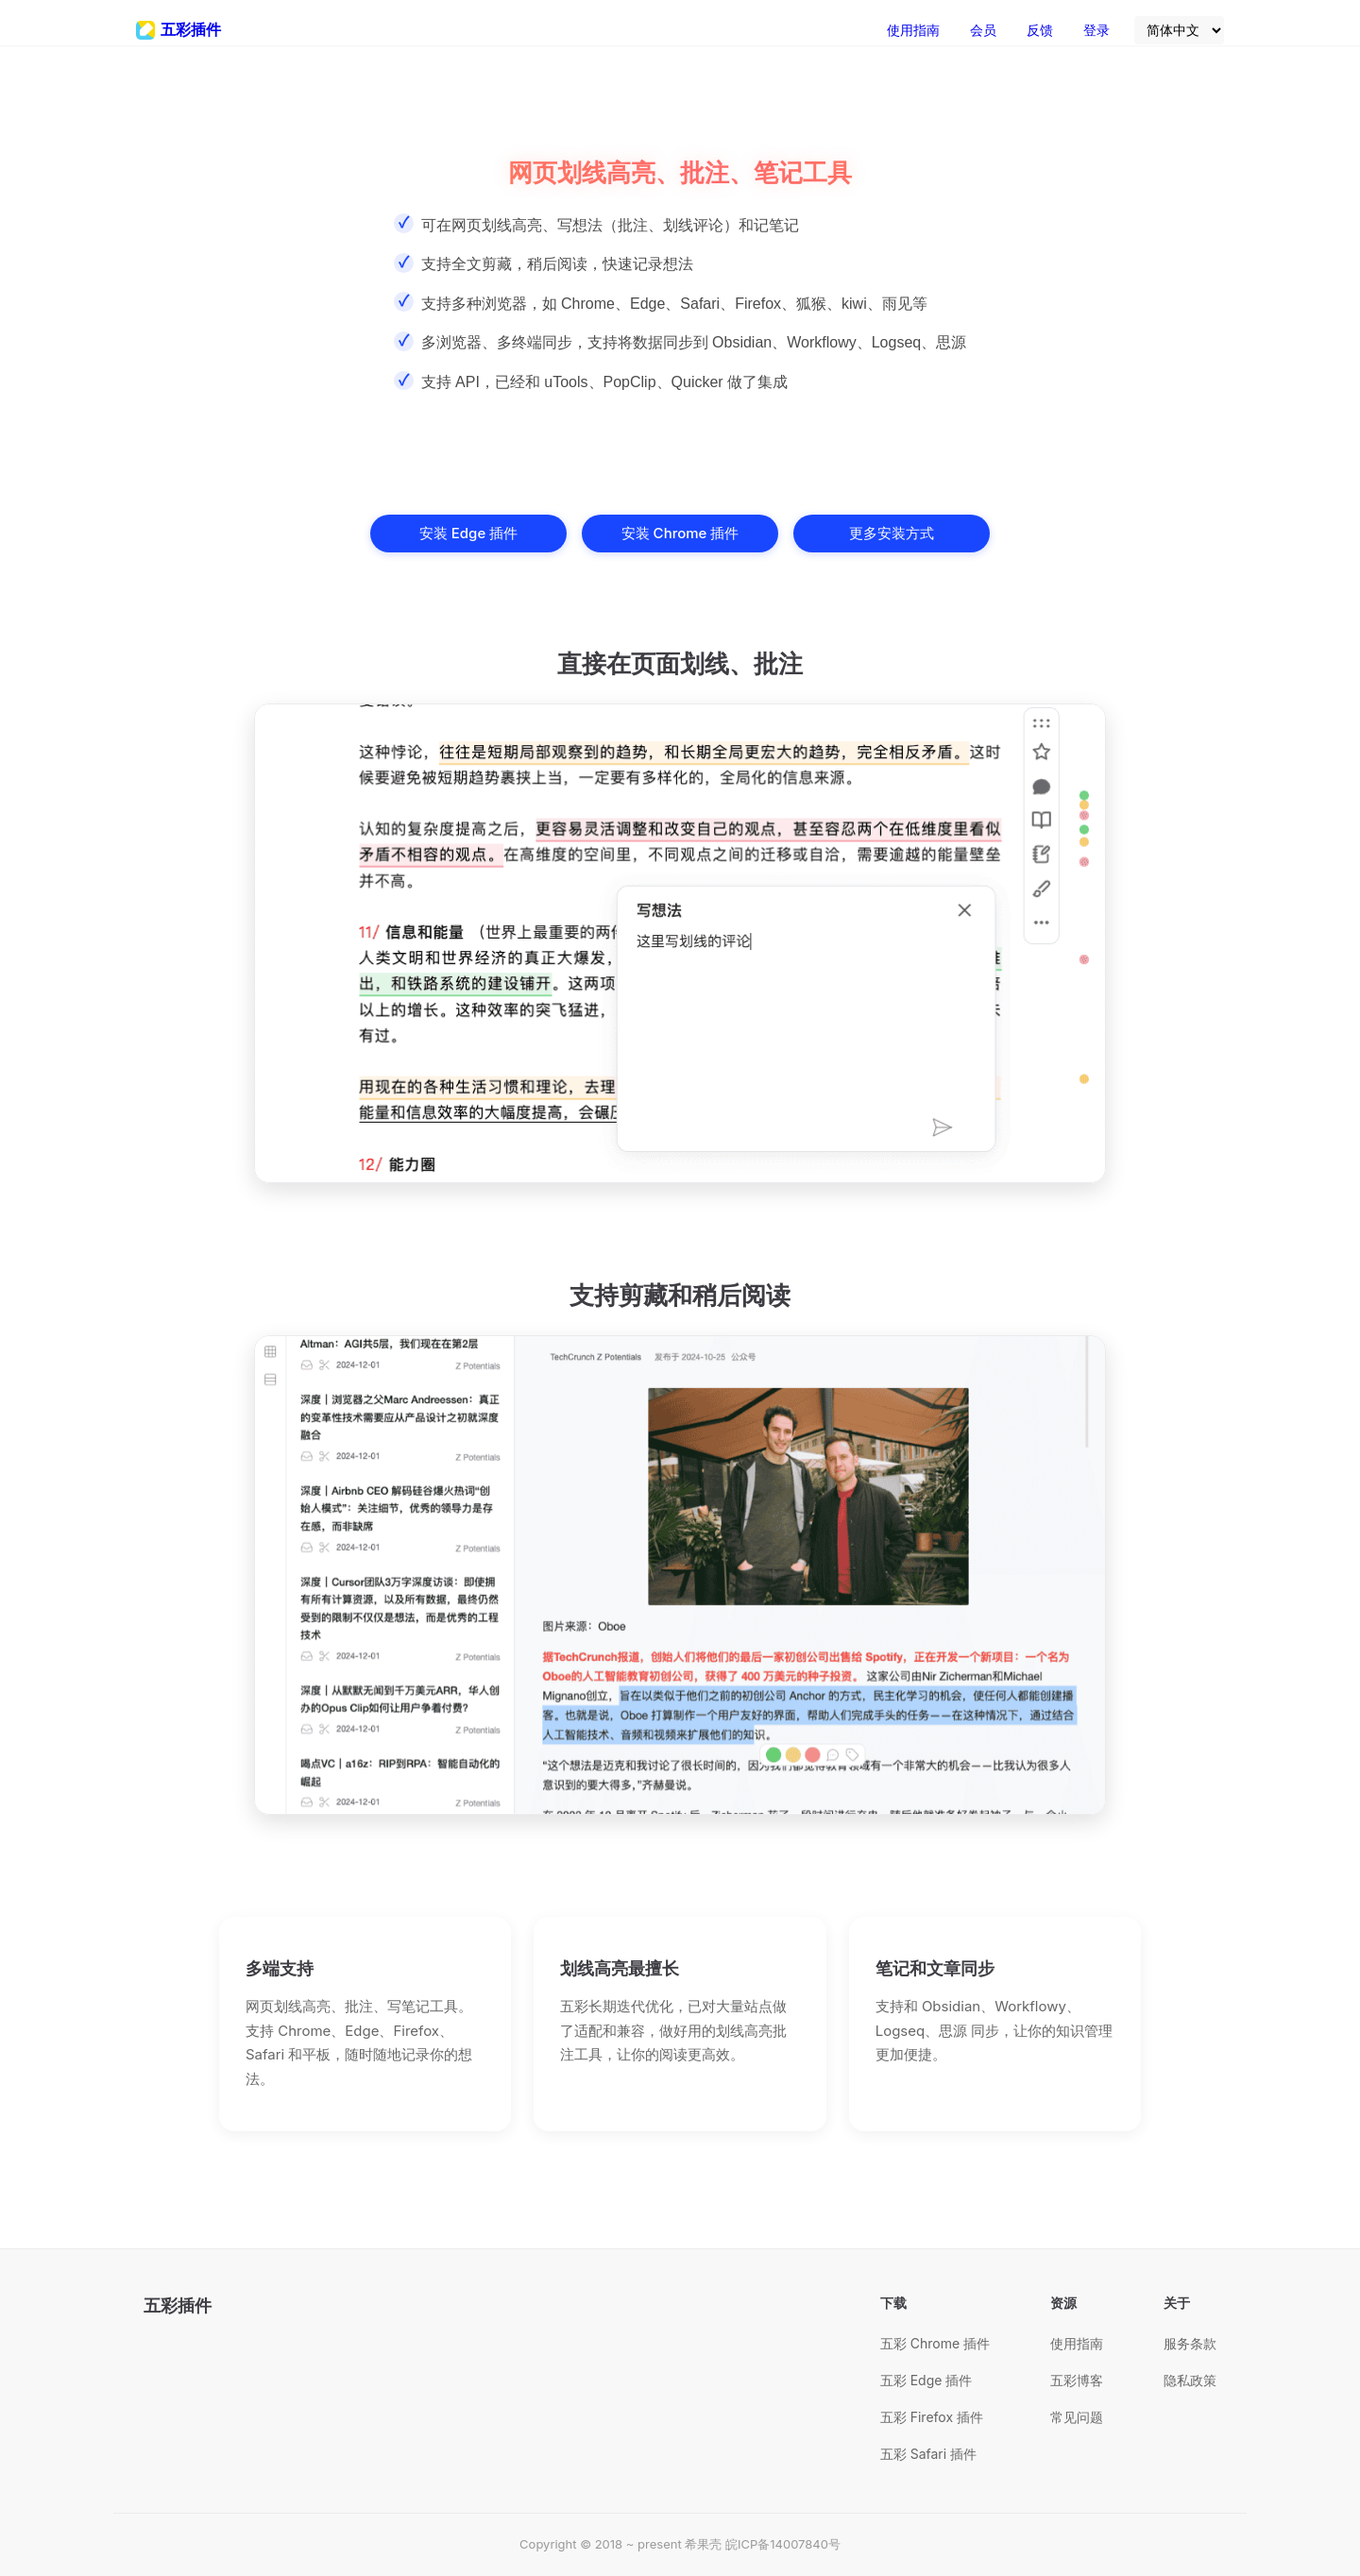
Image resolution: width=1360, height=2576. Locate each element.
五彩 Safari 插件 (928, 2454)
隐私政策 (1190, 2380)
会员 (983, 30)
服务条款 (1190, 2343)
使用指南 (913, 30)
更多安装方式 (891, 533)
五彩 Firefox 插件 (931, 2417)
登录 (1096, 30)
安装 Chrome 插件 (680, 533)
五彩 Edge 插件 (926, 2380)
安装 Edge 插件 (468, 533)
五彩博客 (1076, 2380)
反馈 (1040, 30)
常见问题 (1076, 2417)
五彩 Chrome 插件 (935, 2343)
